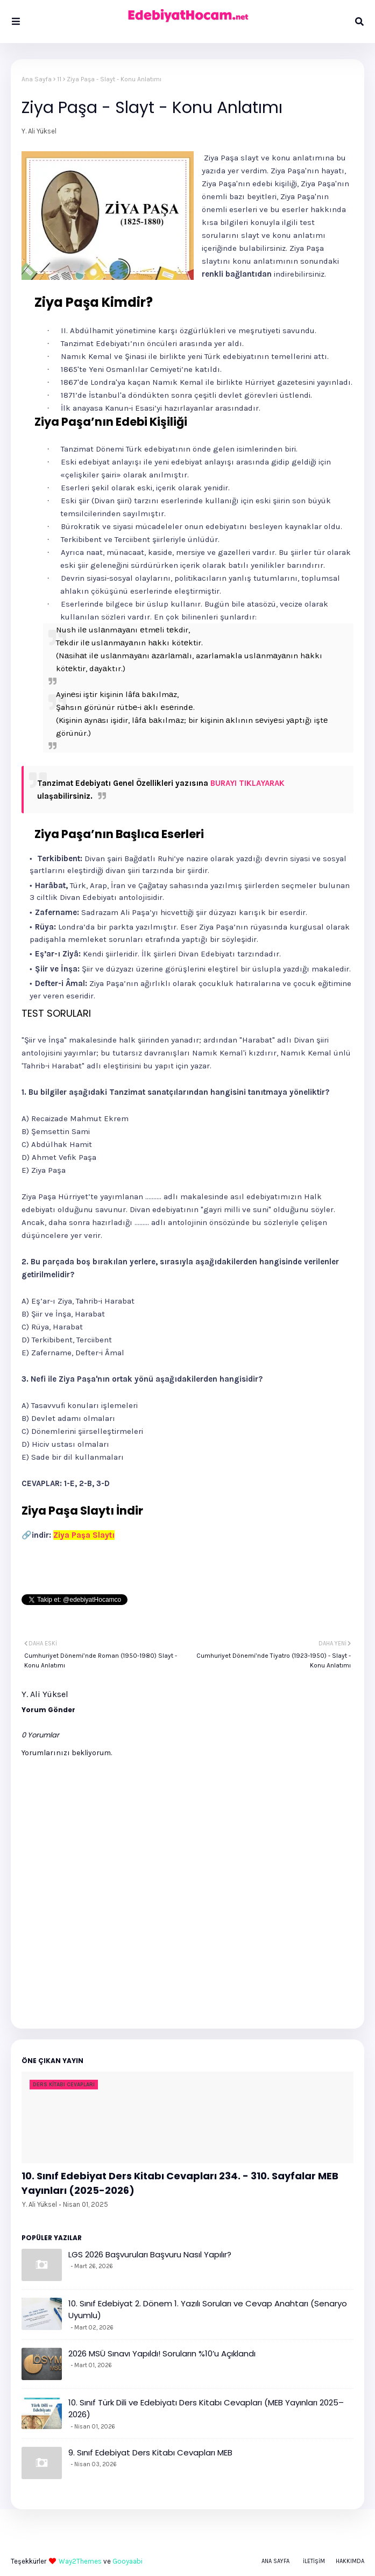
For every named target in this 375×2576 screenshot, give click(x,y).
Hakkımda (350, 2561)
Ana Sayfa (37, 79)
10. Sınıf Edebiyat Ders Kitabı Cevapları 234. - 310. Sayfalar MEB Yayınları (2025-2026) (180, 2183)
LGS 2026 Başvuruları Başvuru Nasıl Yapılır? (149, 2254)
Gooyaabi (127, 2561)
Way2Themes (80, 2561)
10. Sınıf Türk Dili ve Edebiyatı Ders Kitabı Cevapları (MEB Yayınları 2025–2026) (206, 2408)
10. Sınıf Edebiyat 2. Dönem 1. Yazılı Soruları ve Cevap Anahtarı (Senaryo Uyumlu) (207, 2309)
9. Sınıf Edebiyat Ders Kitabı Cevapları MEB (150, 2452)
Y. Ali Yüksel (39, 131)
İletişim (314, 2561)
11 (59, 79)
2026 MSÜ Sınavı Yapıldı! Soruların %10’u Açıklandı (162, 2353)
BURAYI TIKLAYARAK (247, 783)
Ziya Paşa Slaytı (84, 1535)
